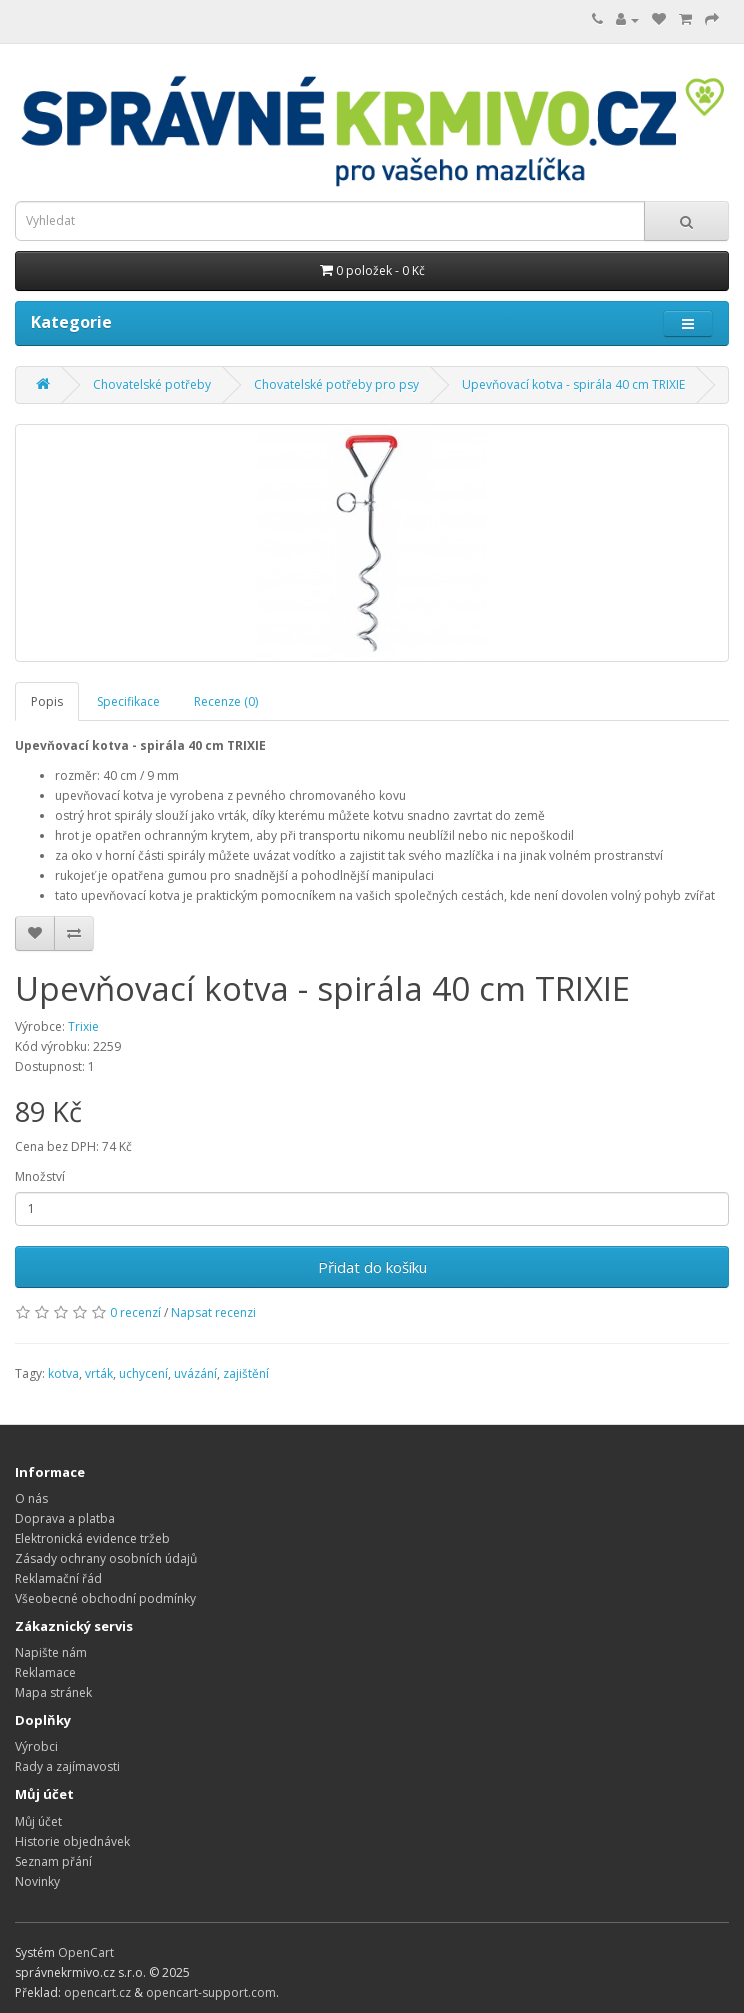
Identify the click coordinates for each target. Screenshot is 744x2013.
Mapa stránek (53, 1692)
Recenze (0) (226, 701)
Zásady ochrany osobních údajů (106, 1558)
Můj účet (38, 1821)
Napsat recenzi (213, 1312)
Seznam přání (53, 1861)
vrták (99, 1373)
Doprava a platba (65, 1518)
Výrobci (36, 1746)
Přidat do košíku (372, 1267)
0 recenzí (135, 1312)
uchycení (143, 1373)
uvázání (195, 1373)
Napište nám (51, 1652)
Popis (47, 701)
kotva (63, 1373)
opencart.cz (97, 1992)
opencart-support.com (211, 1992)
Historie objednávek (72, 1841)
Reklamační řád (58, 1578)
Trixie (83, 1026)
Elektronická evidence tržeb (92, 1538)
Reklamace (45, 1672)
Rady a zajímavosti (67, 1766)
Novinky (37, 1881)
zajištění (246, 1373)
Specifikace (128, 701)
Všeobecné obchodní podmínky (105, 1598)
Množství (40, 1176)
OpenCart (86, 1952)
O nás (31, 1498)
